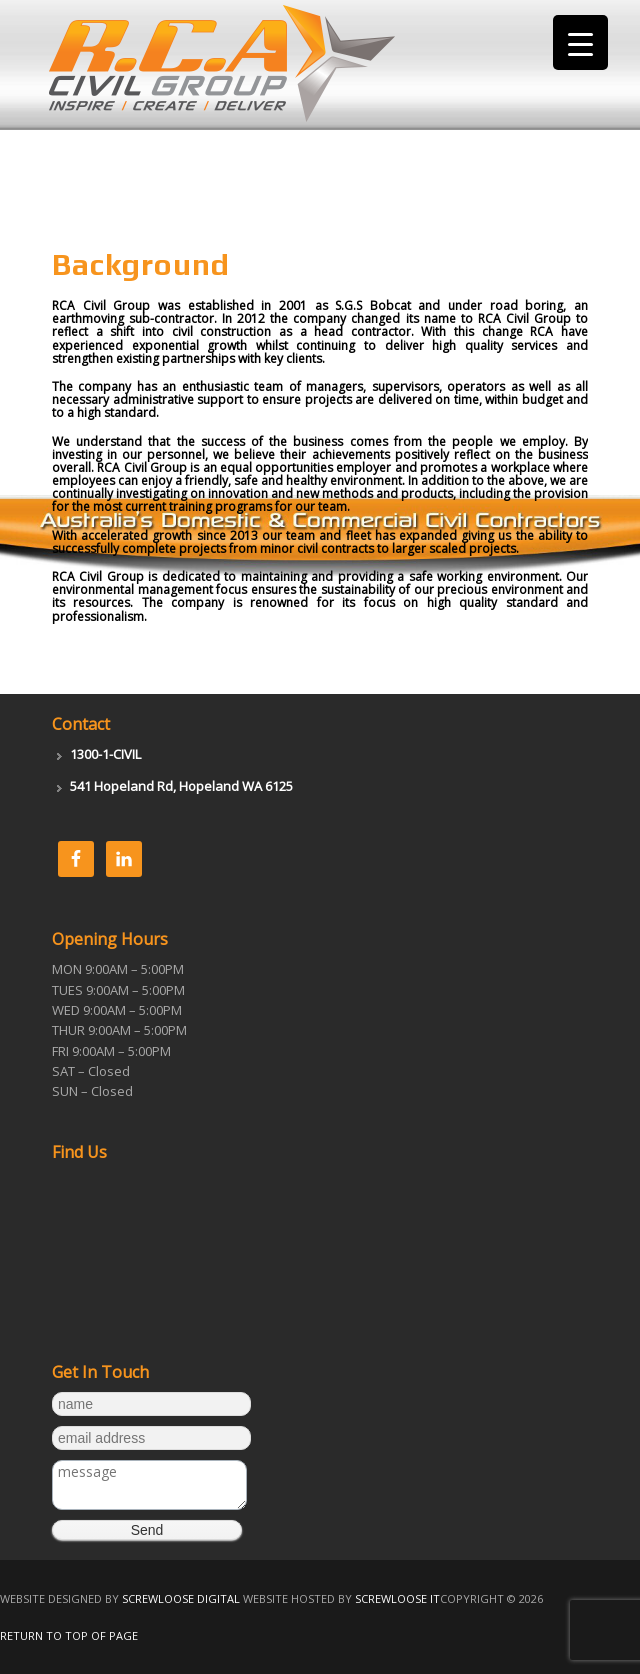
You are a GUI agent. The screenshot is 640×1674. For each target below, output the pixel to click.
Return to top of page (69, 1635)
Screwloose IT (397, 1598)
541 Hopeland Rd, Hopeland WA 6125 (181, 786)
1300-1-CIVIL (105, 754)
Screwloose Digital (181, 1598)
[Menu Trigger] (580, 42)
